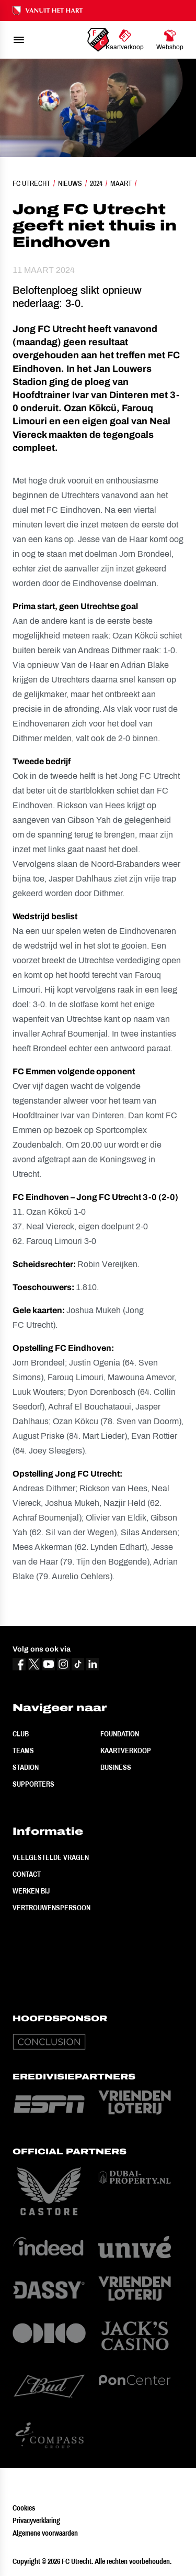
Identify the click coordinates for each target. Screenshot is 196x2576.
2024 (96, 183)
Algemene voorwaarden (45, 2533)
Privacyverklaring (36, 2520)
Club (21, 1733)
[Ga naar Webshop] (169, 40)
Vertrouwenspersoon (51, 1907)
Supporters (33, 1784)
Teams (23, 1750)
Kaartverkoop (125, 1750)
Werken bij (31, 1891)
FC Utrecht (31, 183)
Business (115, 1767)
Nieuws (70, 183)
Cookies (24, 2508)
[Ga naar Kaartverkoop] (125, 40)
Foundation (119, 1733)
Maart (121, 183)
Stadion (26, 1767)
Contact (27, 1874)
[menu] (19, 40)
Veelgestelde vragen (51, 1857)
